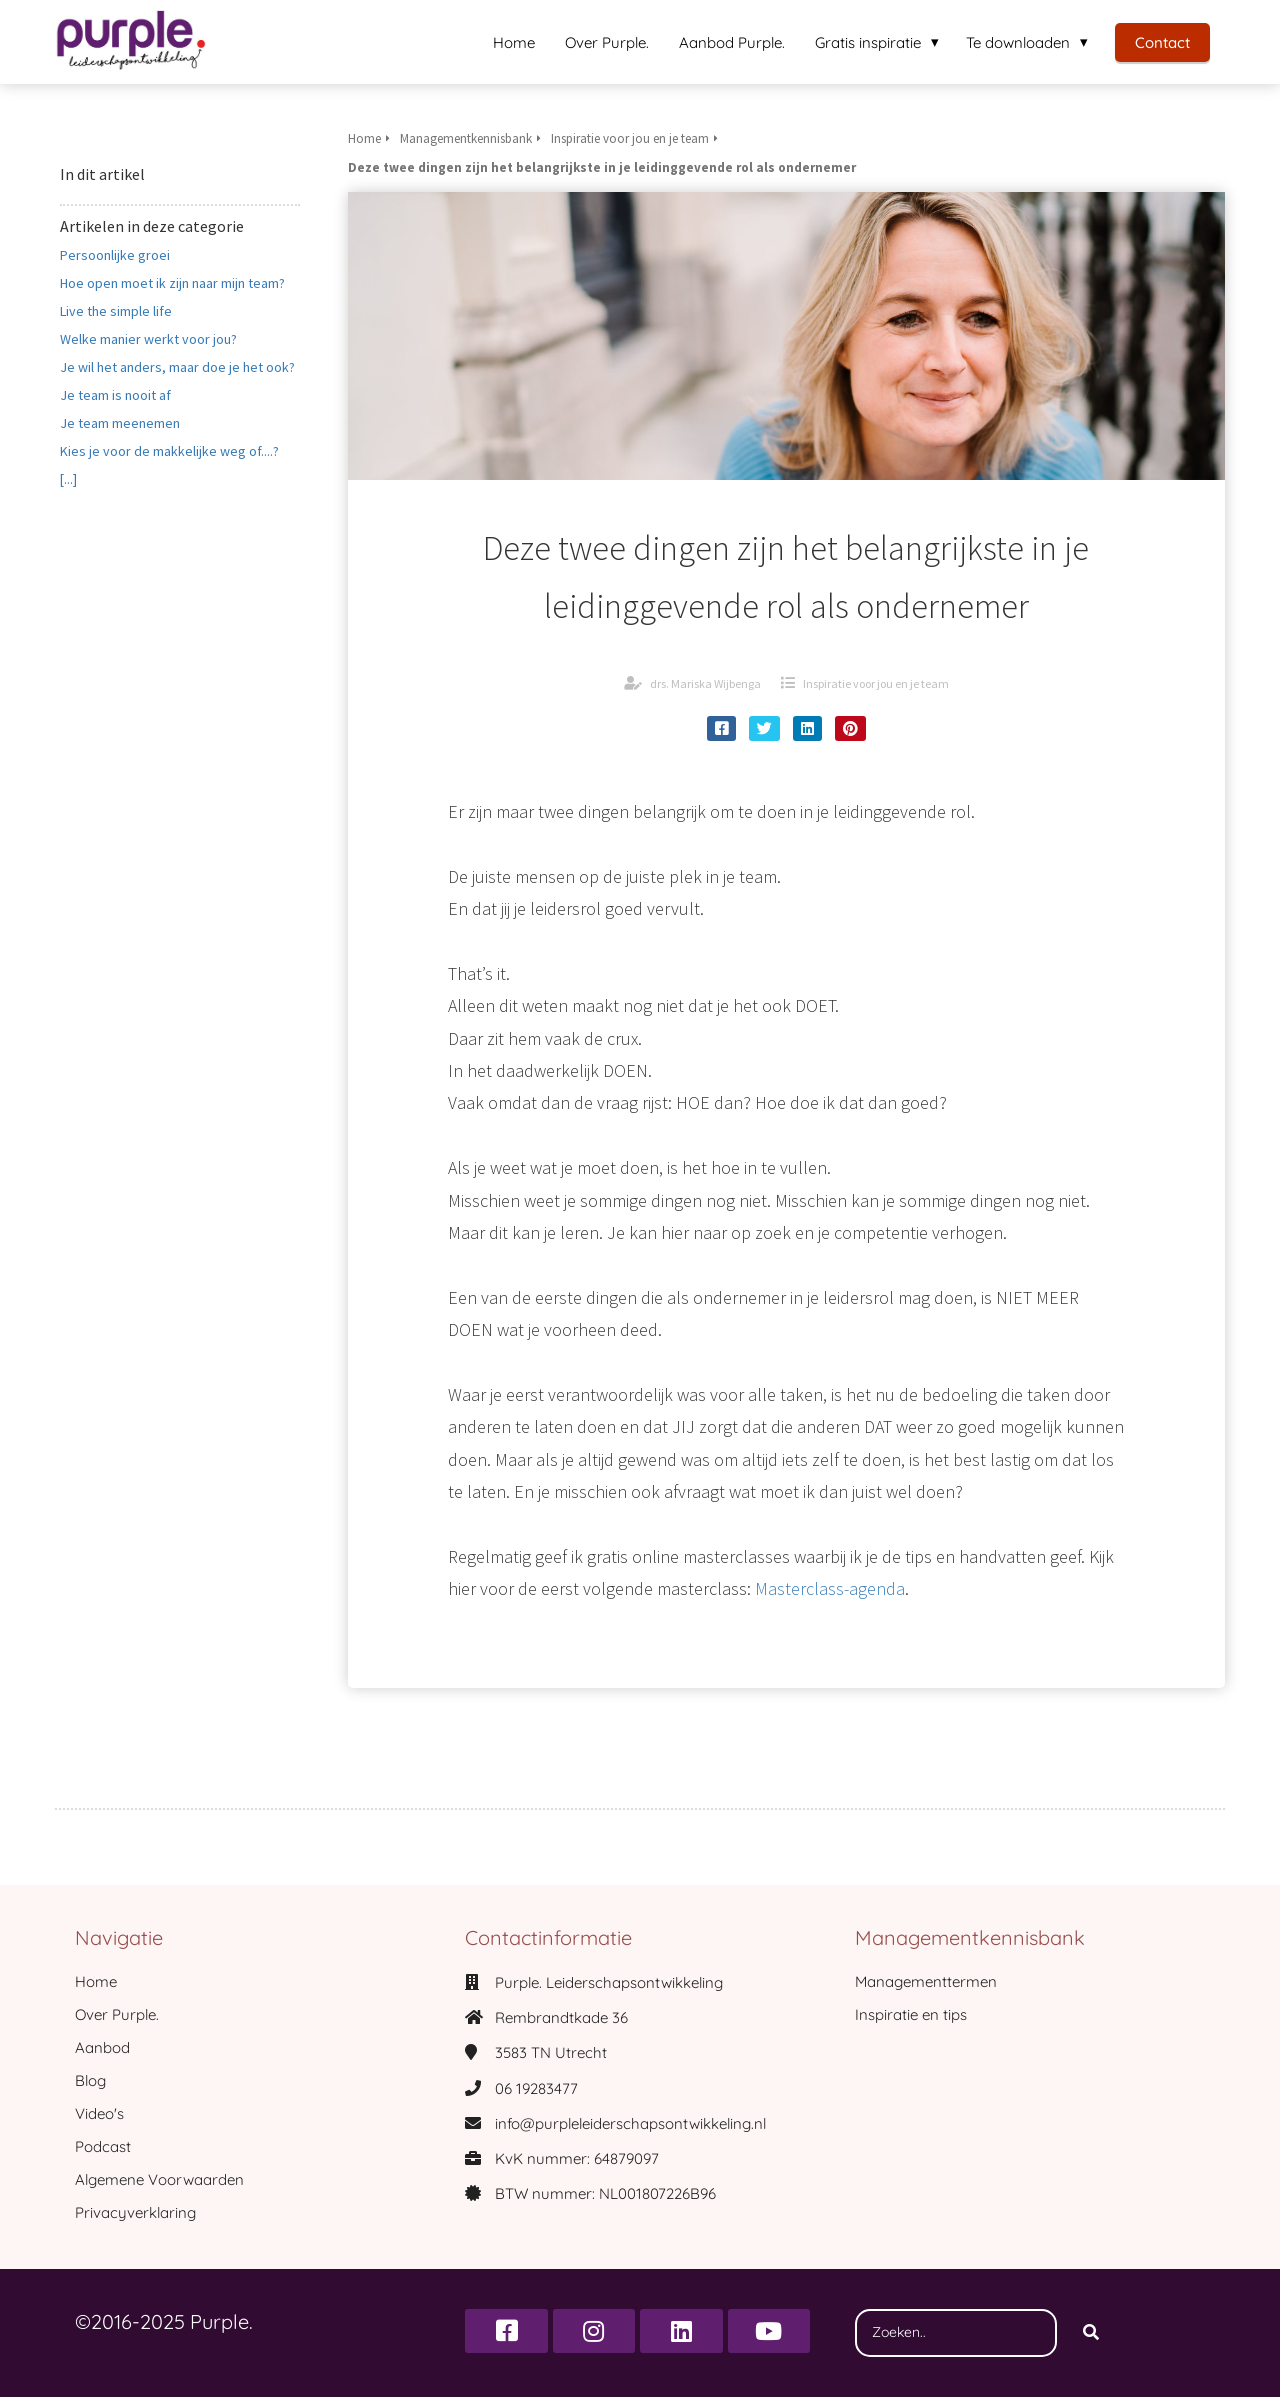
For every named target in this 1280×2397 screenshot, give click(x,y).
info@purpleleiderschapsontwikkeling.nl (630, 2123)
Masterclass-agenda (830, 1588)
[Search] (1091, 2333)
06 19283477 (536, 2088)
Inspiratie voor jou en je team (876, 683)
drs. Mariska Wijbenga (705, 683)
